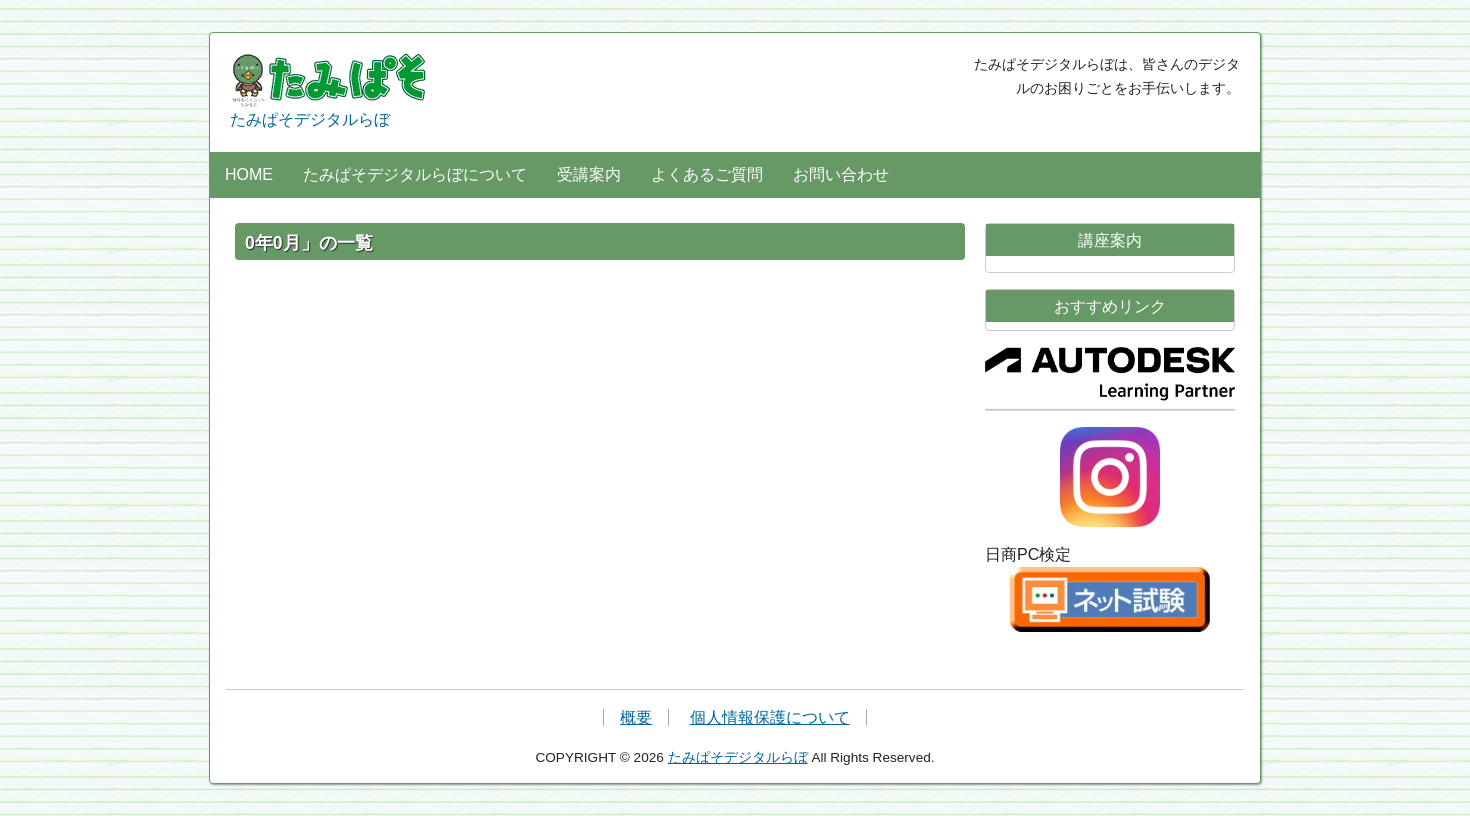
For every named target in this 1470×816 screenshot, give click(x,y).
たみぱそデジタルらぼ (330, 90)
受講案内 (589, 174)
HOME (249, 174)
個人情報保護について (770, 717)
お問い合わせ (841, 174)
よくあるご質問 (707, 174)
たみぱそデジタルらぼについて (415, 174)
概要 (636, 717)
